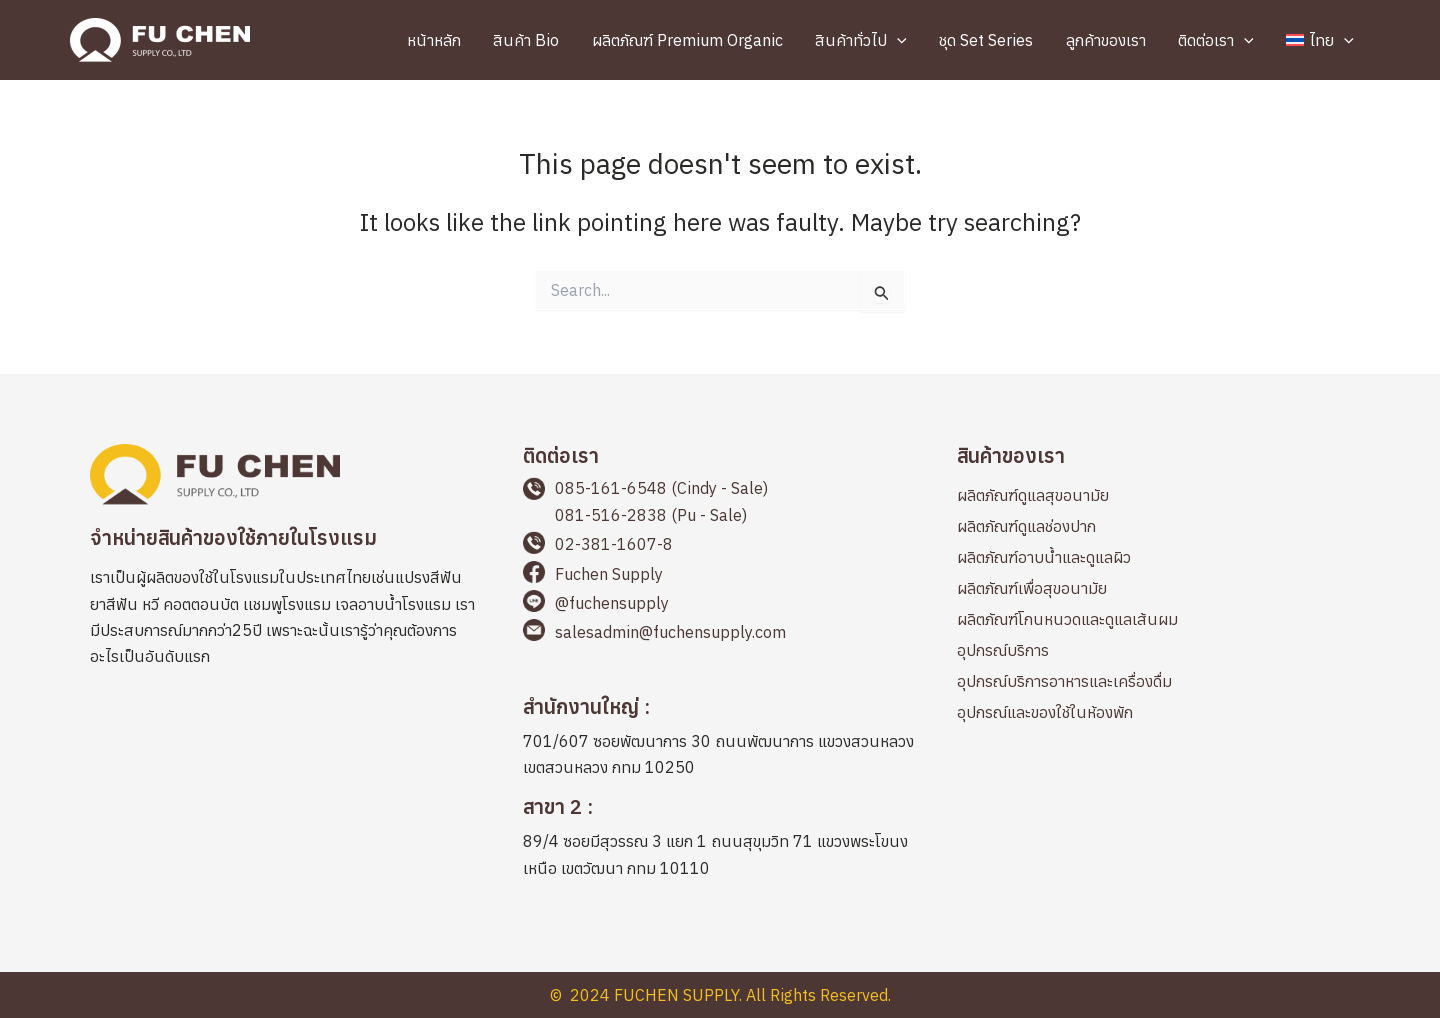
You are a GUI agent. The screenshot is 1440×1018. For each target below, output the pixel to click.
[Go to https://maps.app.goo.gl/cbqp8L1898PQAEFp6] (719, 840)
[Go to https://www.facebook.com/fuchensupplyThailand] (719, 575)
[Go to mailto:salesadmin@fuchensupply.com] (719, 633)
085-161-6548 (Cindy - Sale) (661, 488)
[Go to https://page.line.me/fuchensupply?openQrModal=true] (719, 604)
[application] (908, 40)
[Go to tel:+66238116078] (719, 545)
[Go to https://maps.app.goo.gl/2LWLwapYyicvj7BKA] (719, 740)
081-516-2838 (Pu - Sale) (651, 515)
